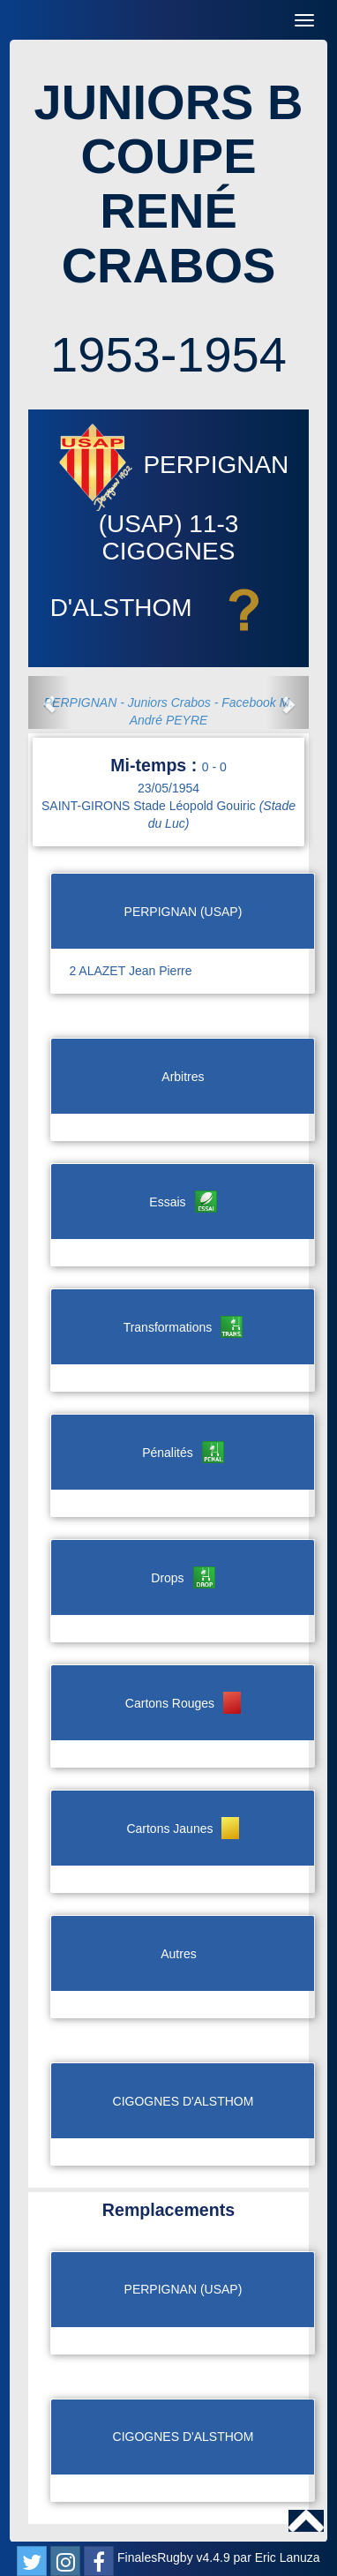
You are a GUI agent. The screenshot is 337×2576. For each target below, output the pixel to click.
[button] (49, 702)
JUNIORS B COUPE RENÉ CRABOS (168, 183)
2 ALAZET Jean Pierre (130, 971)
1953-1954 (168, 354)
